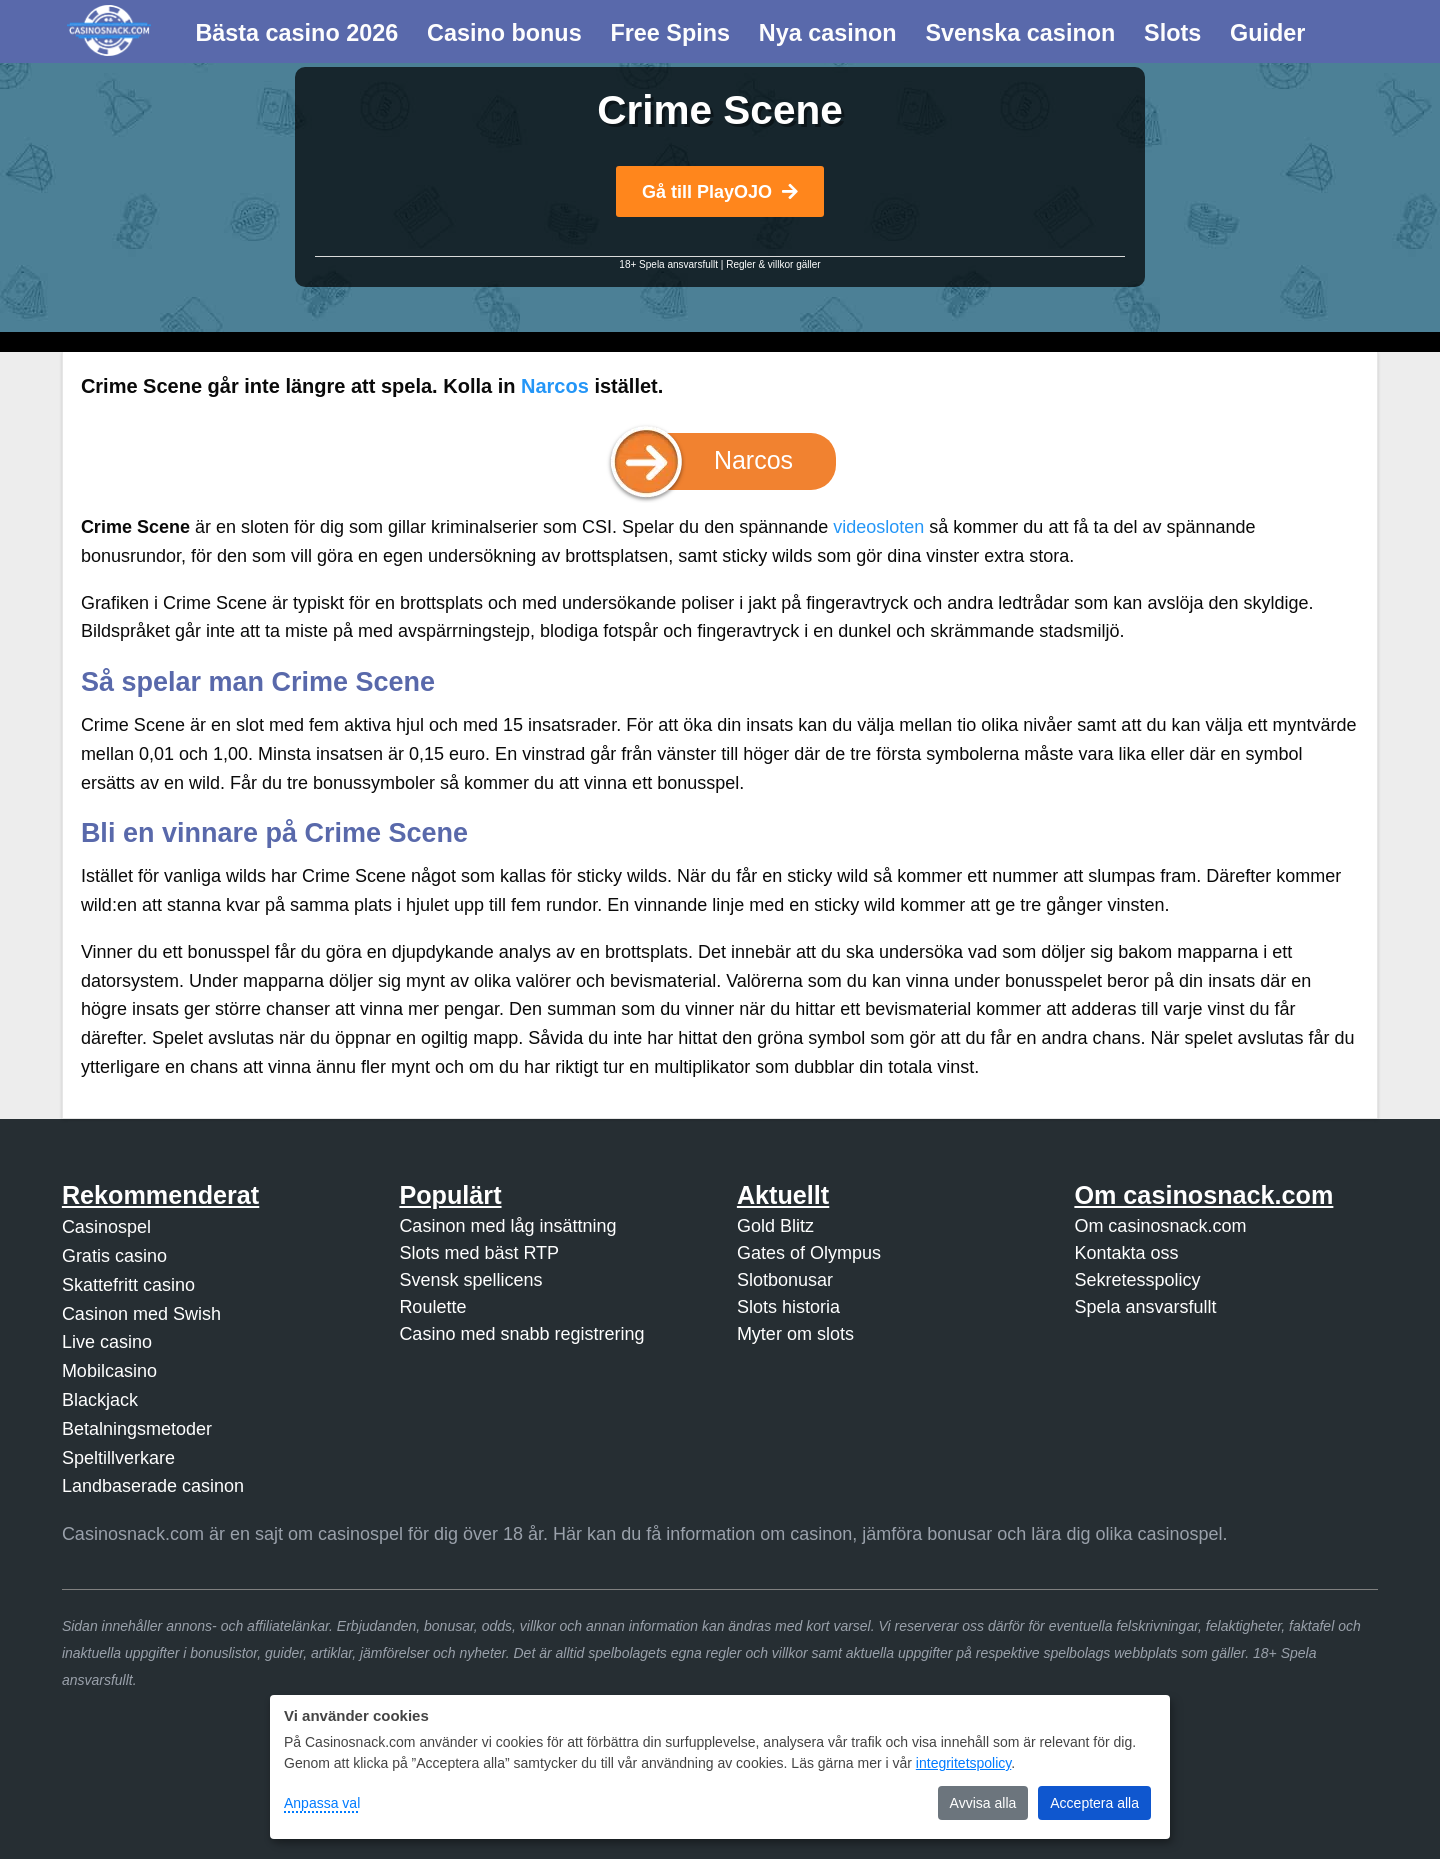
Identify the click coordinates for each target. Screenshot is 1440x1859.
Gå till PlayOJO (720, 192)
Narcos (555, 386)
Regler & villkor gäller (773, 264)
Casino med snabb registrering (521, 1334)
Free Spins (670, 33)
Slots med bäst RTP (479, 1253)
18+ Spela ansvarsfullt (668, 264)
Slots (1172, 33)
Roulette (432, 1307)
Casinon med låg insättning (507, 1226)
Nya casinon (828, 33)
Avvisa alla (983, 1803)
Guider (1267, 33)
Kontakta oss (1126, 1253)
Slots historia (788, 1307)
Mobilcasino (109, 1371)
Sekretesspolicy (1137, 1280)
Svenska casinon (1020, 33)
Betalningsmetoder (137, 1429)
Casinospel (106, 1227)
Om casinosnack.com (1160, 1226)
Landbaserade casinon (153, 1486)
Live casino (107, 1342)
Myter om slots (795, 1334)
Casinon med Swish (141, 1314)
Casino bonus (504, 33)
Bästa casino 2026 (296, 33)
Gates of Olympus (809, 1253)
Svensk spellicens (470, 1280)
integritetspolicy (963, 1763)
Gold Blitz (775, 1226)
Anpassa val (322, 1803)
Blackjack (100, 1400)
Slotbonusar (785, 1280)
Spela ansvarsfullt (1145, 1307)
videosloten (878, 527)
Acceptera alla (1094, 1803)
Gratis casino (114, 1256)
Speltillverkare (118, 1458)
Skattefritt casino (128, 1285)
